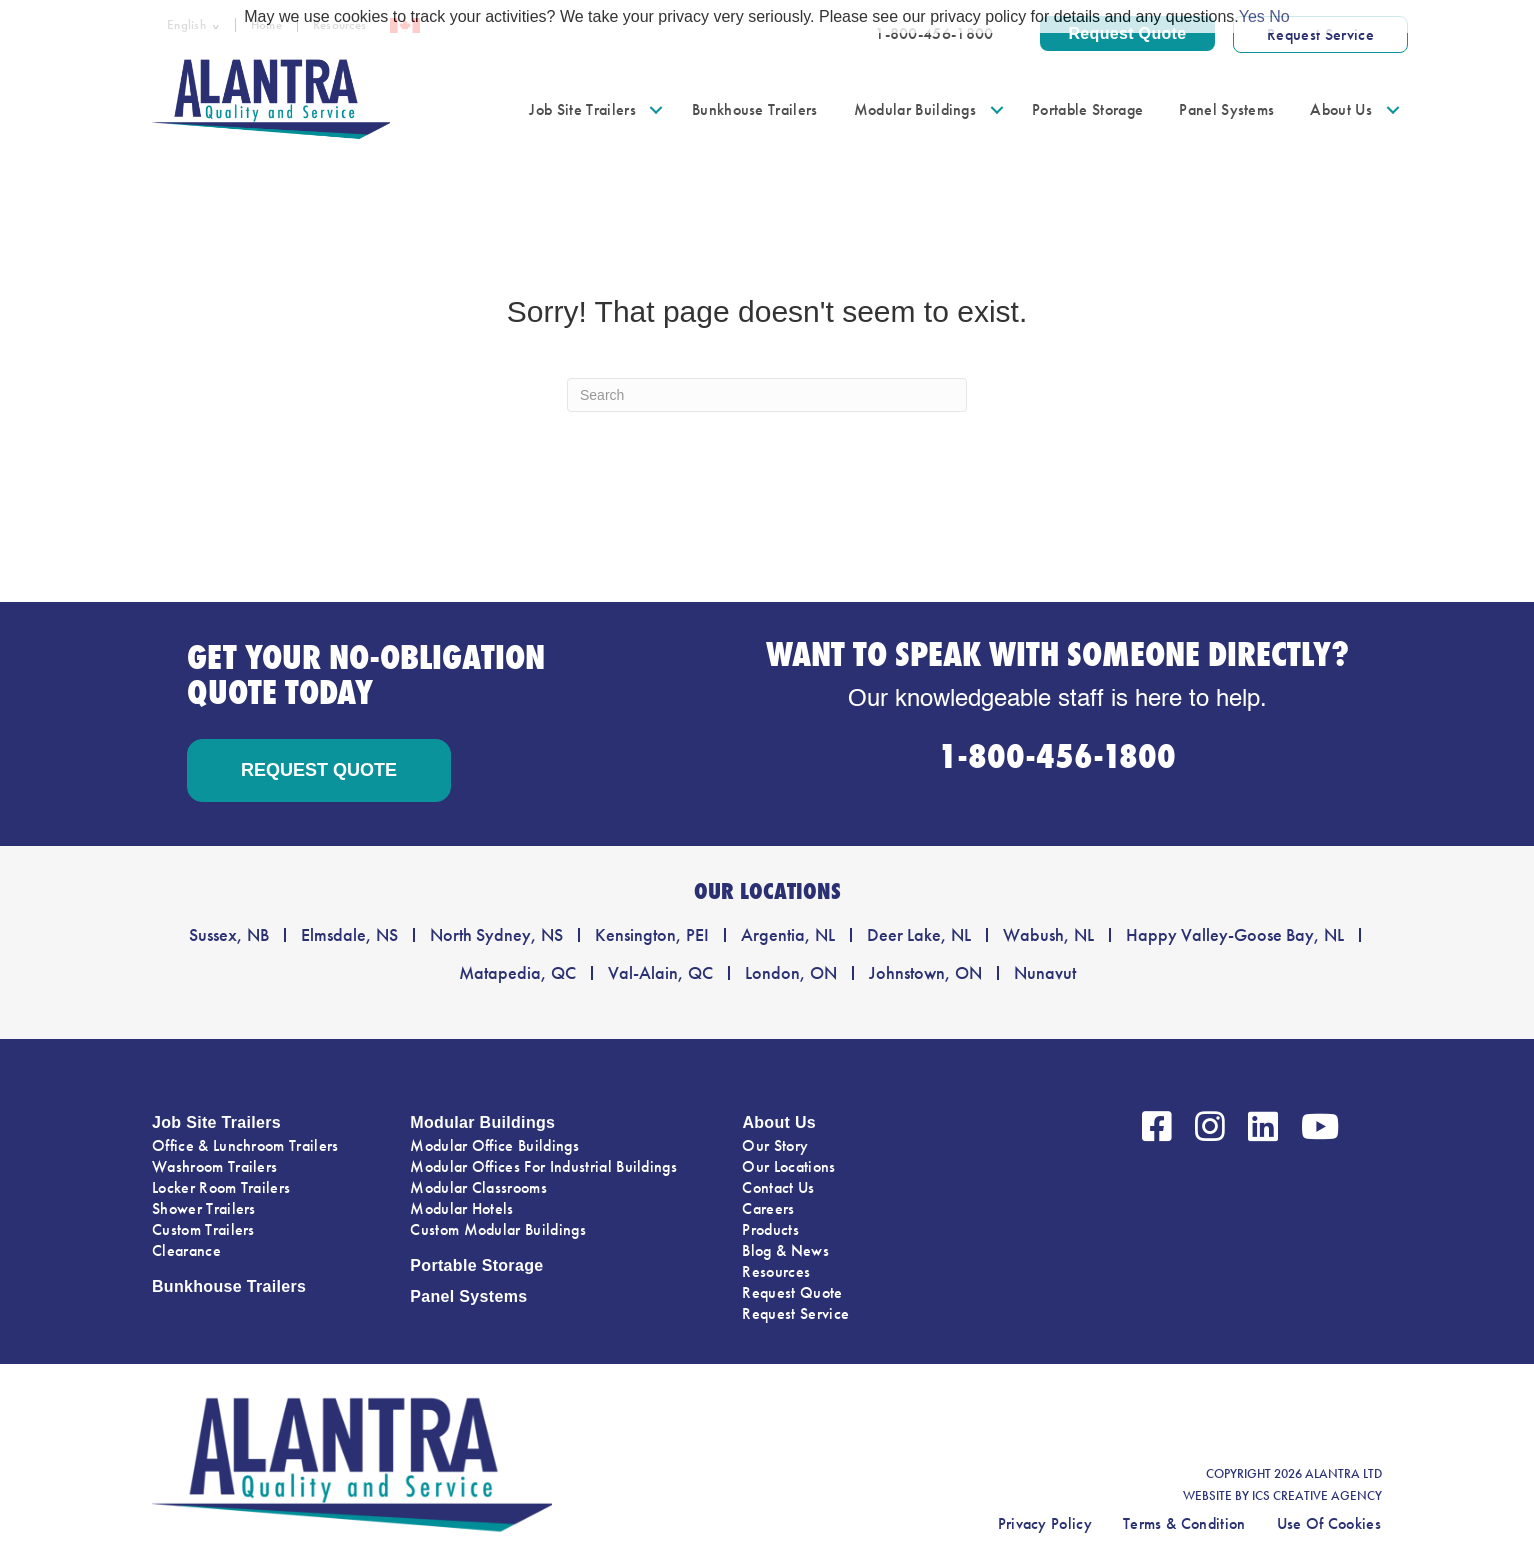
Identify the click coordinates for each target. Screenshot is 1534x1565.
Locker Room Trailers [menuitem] (221, 1187)
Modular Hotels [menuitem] (461, 1208)
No (1279, 16)
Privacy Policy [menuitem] (1045, 1523)
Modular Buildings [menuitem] (915, 109)
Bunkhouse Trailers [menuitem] (755, 109)
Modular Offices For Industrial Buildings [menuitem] (543, 1166)
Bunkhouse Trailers (229, 1286)
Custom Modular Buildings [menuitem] (498, 1229)
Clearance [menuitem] (186, 1250)
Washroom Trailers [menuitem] (214, 1166)
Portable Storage (476, 1265)
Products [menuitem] (770, 1229)
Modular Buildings (482, 1122)
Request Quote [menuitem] (792, 1292)
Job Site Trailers (216, 1122)
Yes (1252, 16)
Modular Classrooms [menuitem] (478, 1187)
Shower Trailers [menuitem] (204, 1208)
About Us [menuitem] (1341, 109)
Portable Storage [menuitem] (1087, 109)
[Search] (767, 395)
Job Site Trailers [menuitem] (582, 109)
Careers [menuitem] (768, 1208)
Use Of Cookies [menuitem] (1329, 1523)
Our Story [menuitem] (775, 1145)
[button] (656, 109)
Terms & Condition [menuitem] (1184, 1523)
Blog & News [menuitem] (785, 1250)
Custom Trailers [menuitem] (203, 1229)
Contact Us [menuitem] (778, 1187)
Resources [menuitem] (776, 1271)
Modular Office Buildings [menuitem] (494, 1145)
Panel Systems (468, 1296)
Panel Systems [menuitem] (1226, 109)
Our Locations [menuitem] (788, 1166)
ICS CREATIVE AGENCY (1317, 1496)
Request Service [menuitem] (795, 1313)
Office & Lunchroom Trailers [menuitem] (245, 1145)
